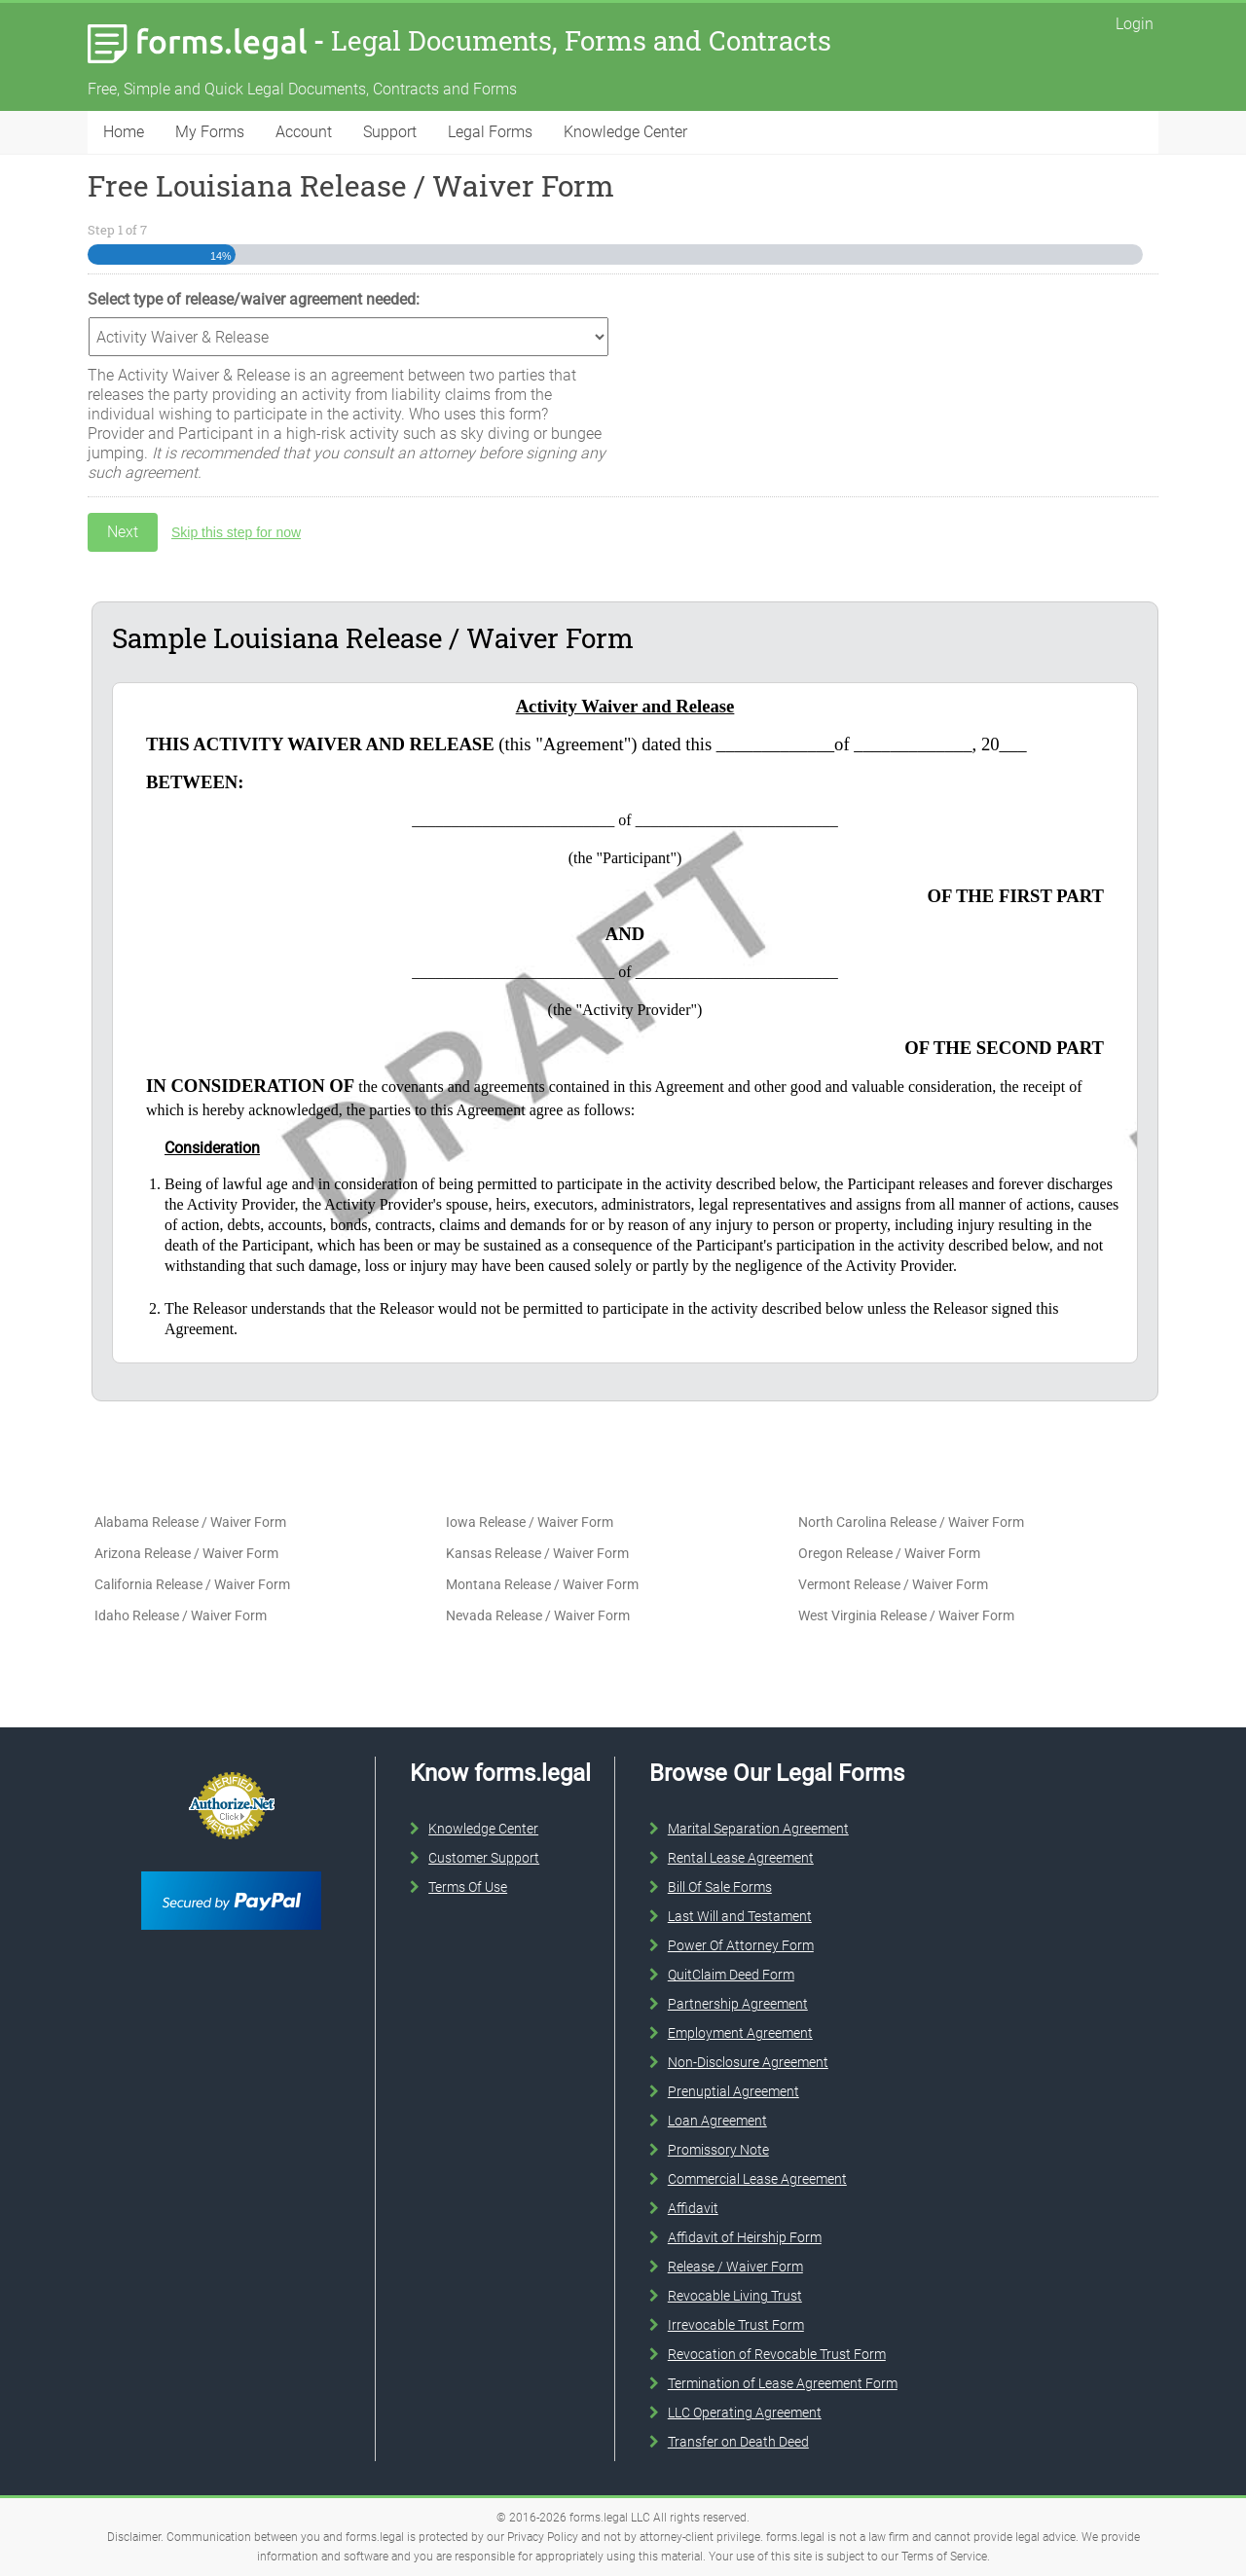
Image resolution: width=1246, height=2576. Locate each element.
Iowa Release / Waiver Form (529, 1522)
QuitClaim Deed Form (731, 1974)
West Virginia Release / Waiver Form (906, 1615)
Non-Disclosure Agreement (748, 2062)
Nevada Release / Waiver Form (538, 1615)
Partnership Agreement (738, 2004)
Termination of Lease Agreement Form (783, 2383)
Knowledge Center (625, 132)
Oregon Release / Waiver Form (889, 1553)
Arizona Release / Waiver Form (186, 1553)
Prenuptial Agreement (733, 2091)
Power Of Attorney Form (741, 1945)
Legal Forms (490, 132)
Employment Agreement (740, 2033)
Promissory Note (718, 2150)
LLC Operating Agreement (745, 2412)
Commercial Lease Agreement (757, 2179)
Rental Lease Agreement (741, 1858)
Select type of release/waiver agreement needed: (254, 299)
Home (123, 132)
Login (1135, 24)
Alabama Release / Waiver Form (190, 1522)
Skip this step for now (236, 532)
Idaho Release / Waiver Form (180, 1615)
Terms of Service (944, 2556)
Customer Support (483, 1858)
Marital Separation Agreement (758, 1828)
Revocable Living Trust (735, 2296)
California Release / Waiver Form (192, 1584)
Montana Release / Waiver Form (542, 1584)
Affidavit (693, 2208)
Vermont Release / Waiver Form (893, 1584)
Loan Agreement (717, 2120)
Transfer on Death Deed (738, 2441)
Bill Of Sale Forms (720, 1887)
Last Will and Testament (740, 1916)
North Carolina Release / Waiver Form (911, 1522)
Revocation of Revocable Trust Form (777, 2354)
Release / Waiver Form (735, 2266)
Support (390, 132)
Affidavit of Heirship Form (745, 2237)
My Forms (209, 132)
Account (303, 132)
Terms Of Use (467, 1887)
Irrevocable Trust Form (736, 2325)
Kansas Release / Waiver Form (537, 1553)
